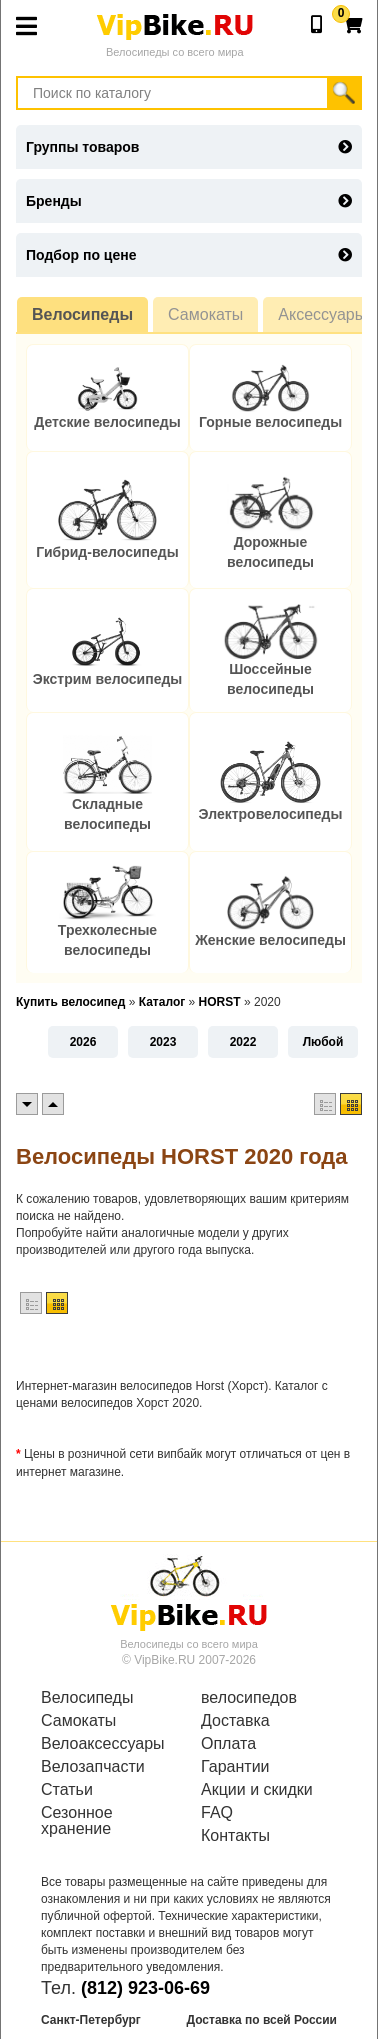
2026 (83, 1042)
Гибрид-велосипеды (107, 552)
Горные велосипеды (270, 422)
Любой (323, 1042)
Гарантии (235, 1767)
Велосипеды (82, 314)
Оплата (228, 1744)
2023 (163, 1042)
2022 (243, 1042)
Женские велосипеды (270, 940)
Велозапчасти (93, 1767)
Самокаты (205, 314)
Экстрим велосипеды (108, 679)
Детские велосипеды (107, 422)
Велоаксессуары (103, 1744)
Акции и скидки (257, 1790)
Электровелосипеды (271, 814)
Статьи (67, 1790)
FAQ (217, 1813)
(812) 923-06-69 (145, 1988)
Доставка (235, 1721)
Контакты (235, 1836)
